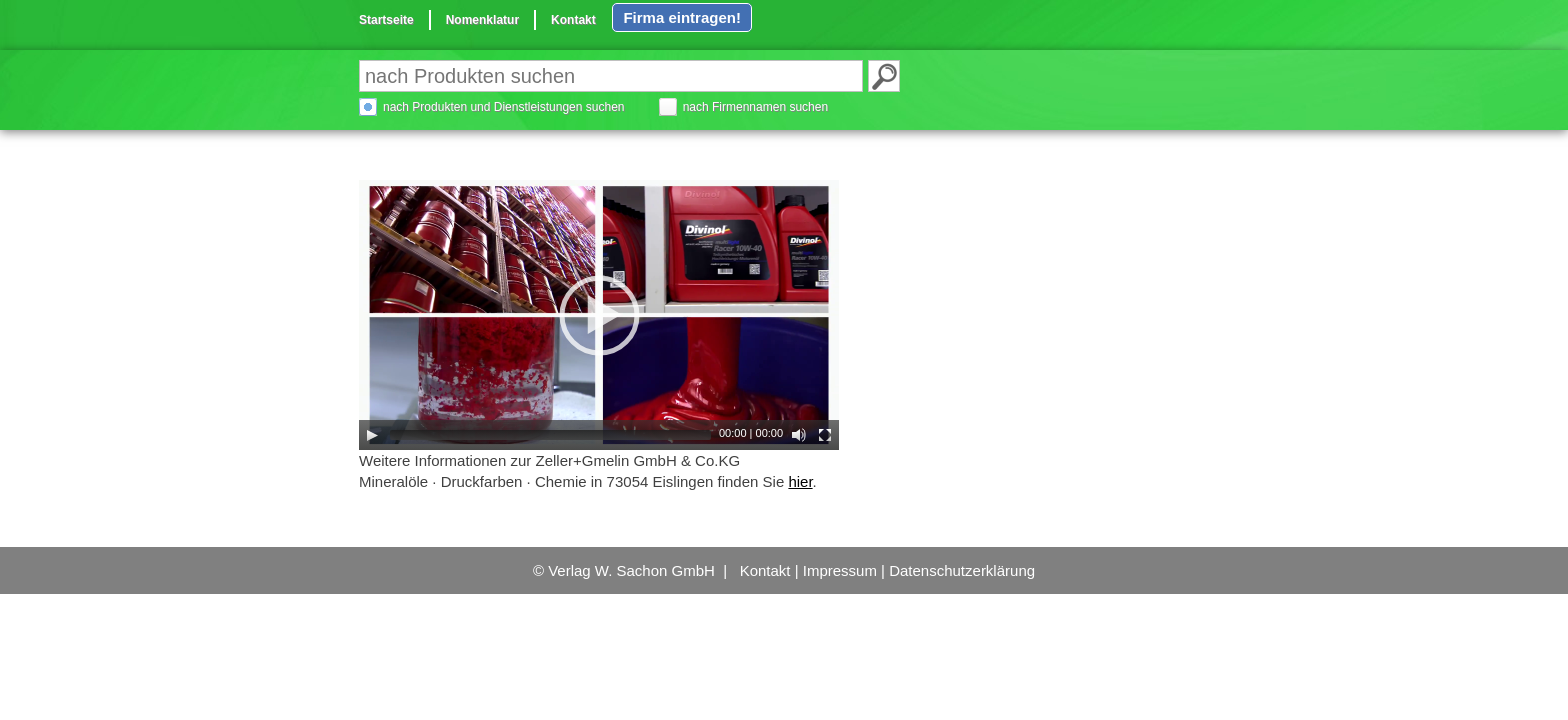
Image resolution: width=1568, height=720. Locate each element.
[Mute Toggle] (799, 435)
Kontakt (573, 20)
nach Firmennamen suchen (755, 107)
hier (800, 481)
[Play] (372, 435)
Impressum (840, 570)
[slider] (550, 435)
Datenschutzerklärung (962, 570)
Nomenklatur (482, 20)
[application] (599, 315)
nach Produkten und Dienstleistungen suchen (504, 107)
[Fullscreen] (825, 435)
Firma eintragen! (682, 17)
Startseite (386, 20)
